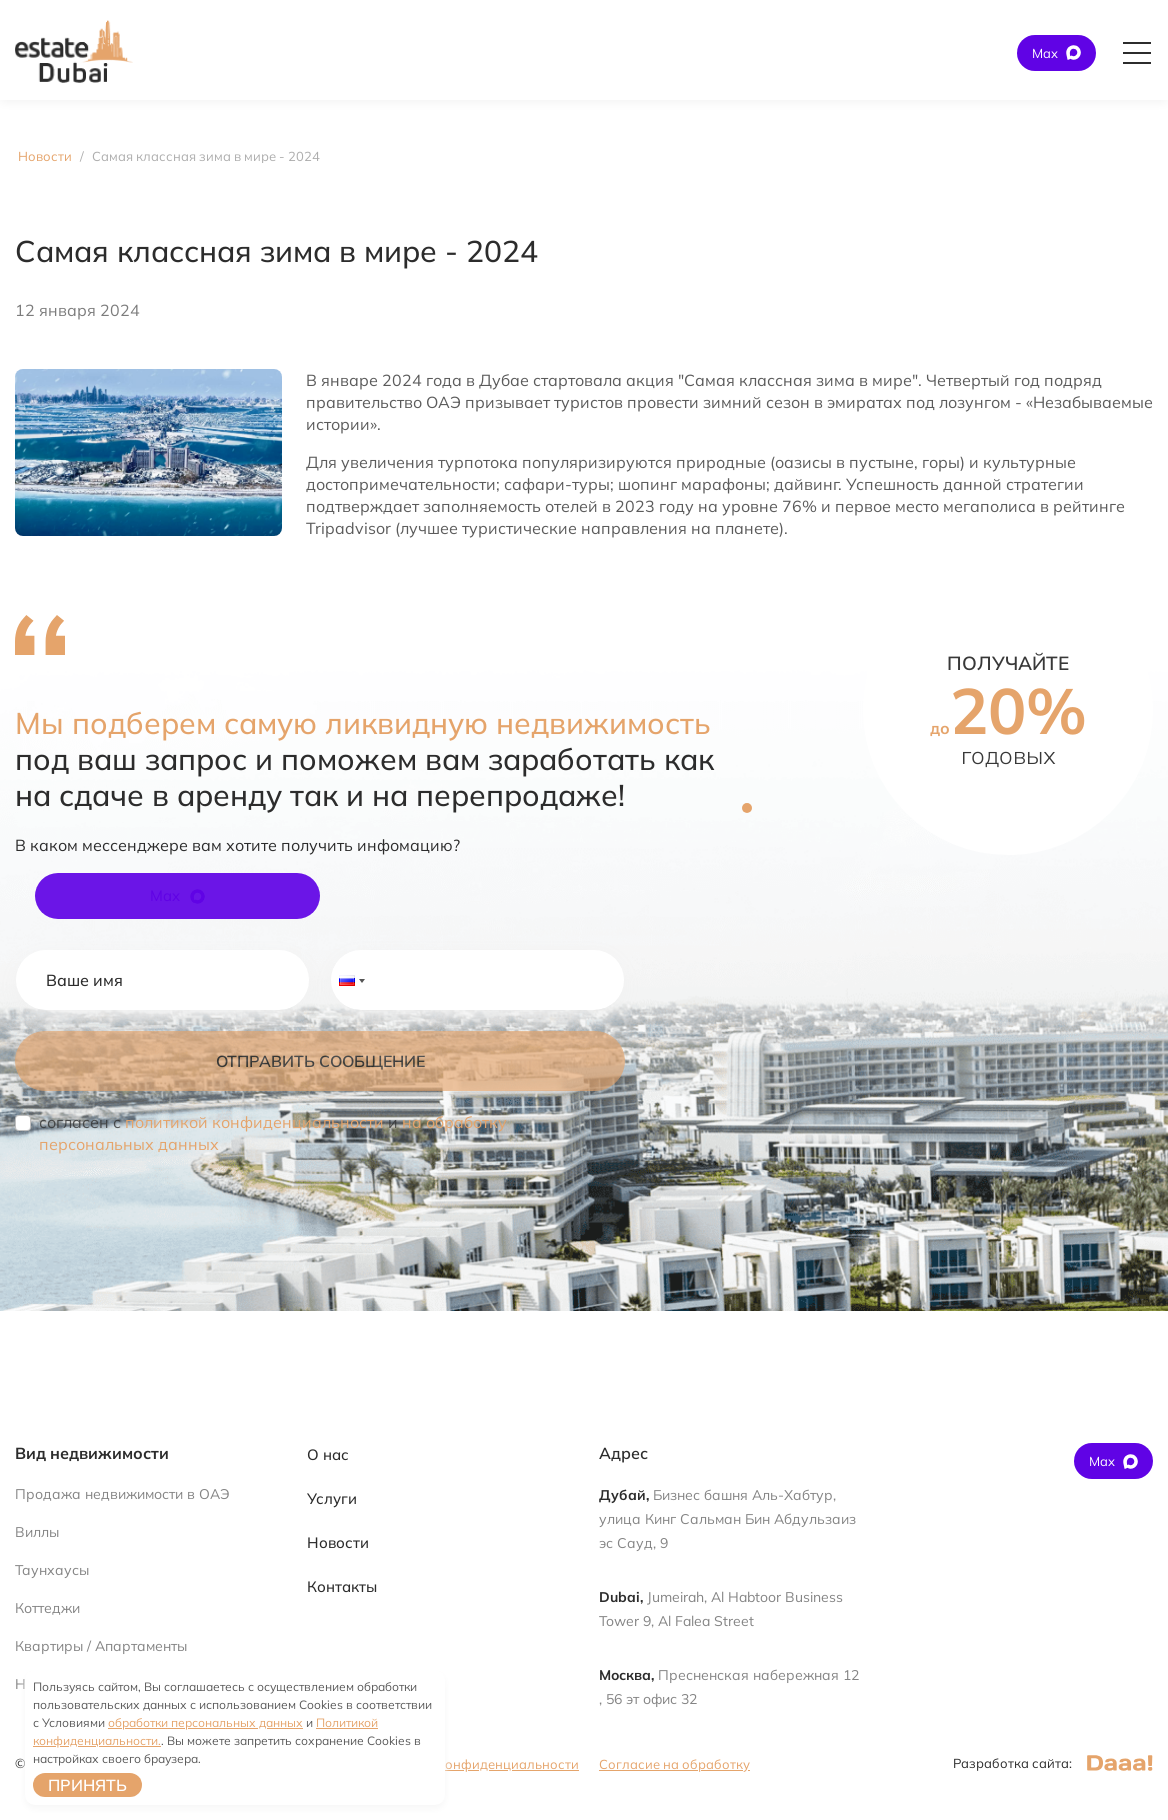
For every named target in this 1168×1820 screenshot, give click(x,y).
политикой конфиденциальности (254, 1122)
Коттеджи (47, 1608)
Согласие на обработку (674, 1764)
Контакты (342, 1586)
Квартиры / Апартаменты (101, 1646)
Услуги (332, 1498)
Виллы (37, 1532)
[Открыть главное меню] (1137, 53)
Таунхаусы (52, 1570)
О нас (328, 1454)
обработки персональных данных (205, 1722)
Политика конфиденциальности (475, 1764)
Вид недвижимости (92, 1453)
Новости (338, 1542)
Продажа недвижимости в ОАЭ (122, 1494)
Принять (87, 1785)
